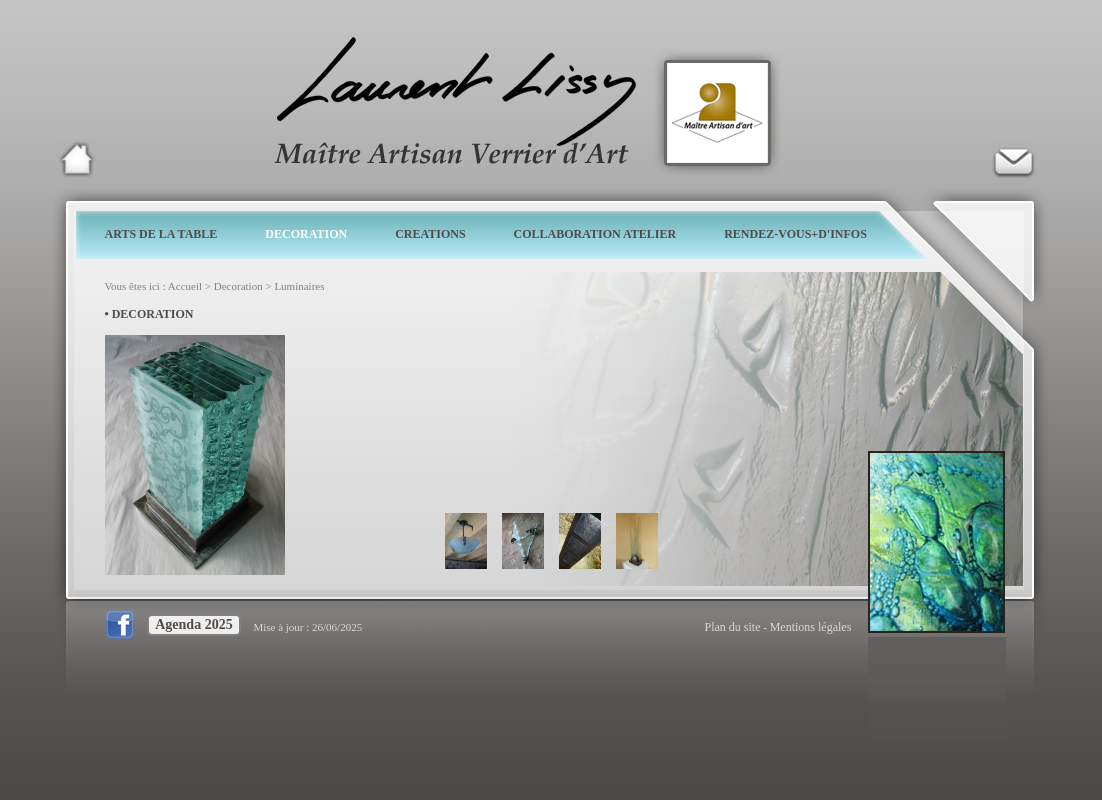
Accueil (185, 286)
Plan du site (733, 627)
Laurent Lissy (77, 159)
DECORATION (306, 234)
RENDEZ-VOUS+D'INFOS (795, 234)
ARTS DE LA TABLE (161, 234)
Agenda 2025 (193, 624)
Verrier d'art (1013, 159)
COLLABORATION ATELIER (595, 234)
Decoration (238, 286)
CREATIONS (430, 234)
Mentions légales (811, 627)
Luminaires (299, 286)
